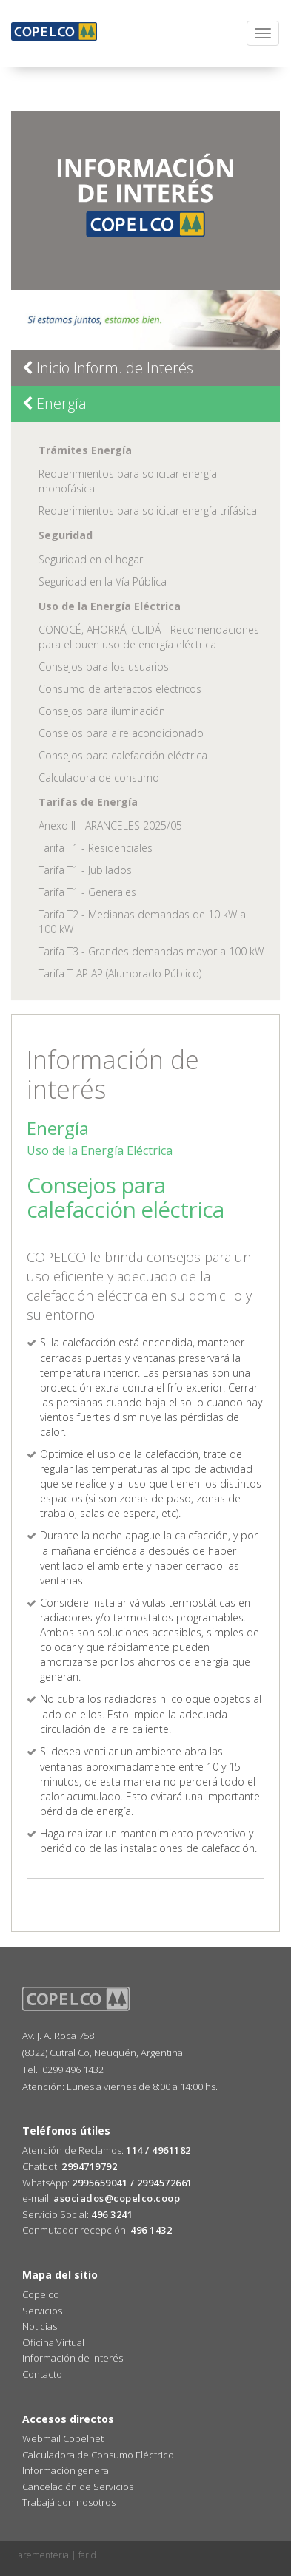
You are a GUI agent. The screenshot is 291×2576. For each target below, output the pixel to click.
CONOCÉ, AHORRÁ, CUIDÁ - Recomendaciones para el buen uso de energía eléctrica (149, 637)
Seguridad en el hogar (91, 559)
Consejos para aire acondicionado (121, 733)
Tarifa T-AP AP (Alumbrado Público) (120, 973)
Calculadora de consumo (99, 777)
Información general (66, 2470)
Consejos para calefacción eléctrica (123, 755)
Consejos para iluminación (102, 711)
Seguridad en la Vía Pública (103, 581)
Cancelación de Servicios (77, 2486)
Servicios (42, 2310)
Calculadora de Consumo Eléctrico (98, 2454)
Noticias (39, 2326)
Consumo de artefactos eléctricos (120, 689)
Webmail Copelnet (63, 2438)
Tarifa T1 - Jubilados (85, 870)
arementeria (44, 2555)
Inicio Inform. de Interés (107, 368)
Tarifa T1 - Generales (87, 892)
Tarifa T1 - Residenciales (96, 848)
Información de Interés (72, 2358)
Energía (54, 403)
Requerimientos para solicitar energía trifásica (148, 511)
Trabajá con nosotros (69, 2502)
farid (87, 2555)
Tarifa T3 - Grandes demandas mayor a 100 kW (151, 951)
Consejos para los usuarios (104, 667)
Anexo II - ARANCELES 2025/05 (110, 825)
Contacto (42, 2374)
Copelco (40, 2294)
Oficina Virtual (53, 2342)
